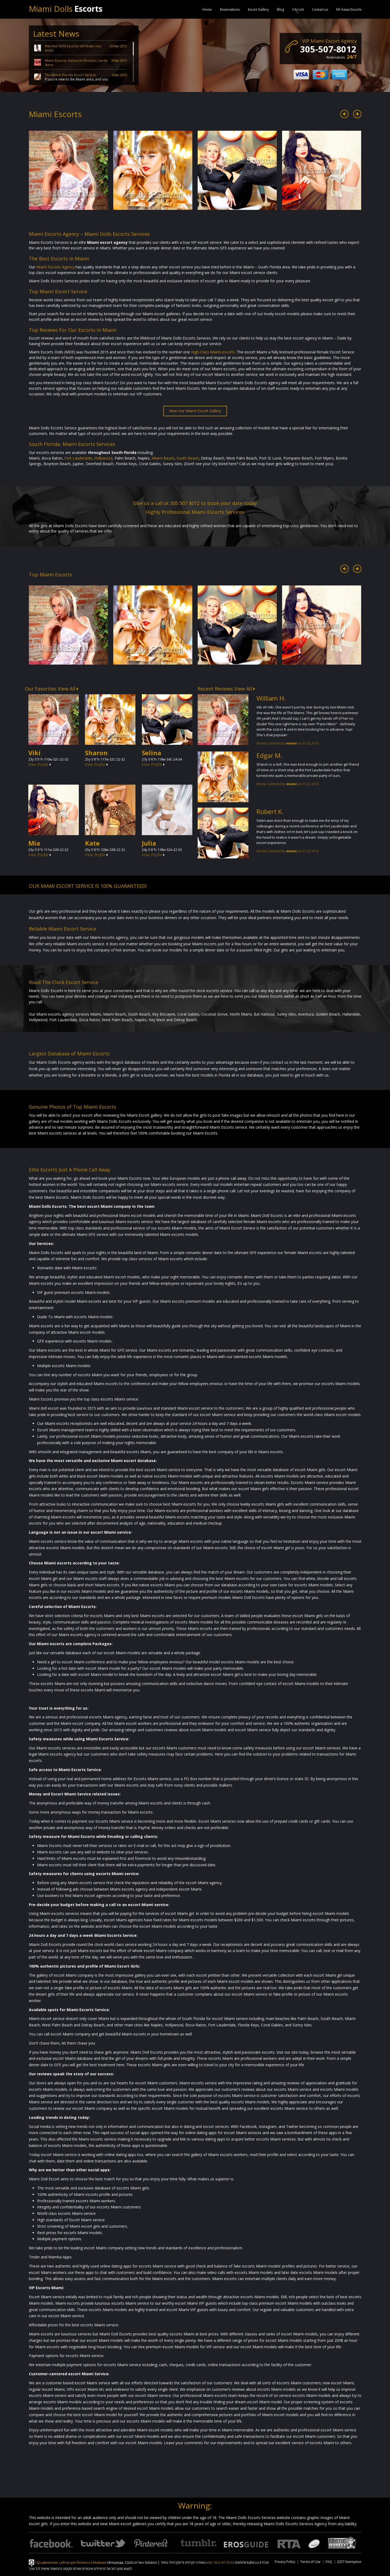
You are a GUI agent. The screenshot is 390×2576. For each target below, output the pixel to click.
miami (291, 743)
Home (207, 9)
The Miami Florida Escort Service (70, 75)
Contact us (320, 9)
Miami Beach (163, 458)
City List (298, 9)
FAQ (329, 2561)
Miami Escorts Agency (55, 266)
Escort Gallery (258, 9)
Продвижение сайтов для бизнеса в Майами (71, 2562)
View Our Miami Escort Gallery (195, 410)
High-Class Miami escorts (213, 351)
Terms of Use (310, 2561)
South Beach (188, 458)
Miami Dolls (66, 8)
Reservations (230, 9)
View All (68, 688)
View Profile (39, 764)
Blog (280, 9)
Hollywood (103, 458)
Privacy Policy (285, 2561)
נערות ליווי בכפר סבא (220, 2562)
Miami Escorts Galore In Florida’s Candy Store (76, 62)
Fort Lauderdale (78, 458)
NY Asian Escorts (348, 9)
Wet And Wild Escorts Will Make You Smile (73, 48)
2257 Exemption (349, 2561)
